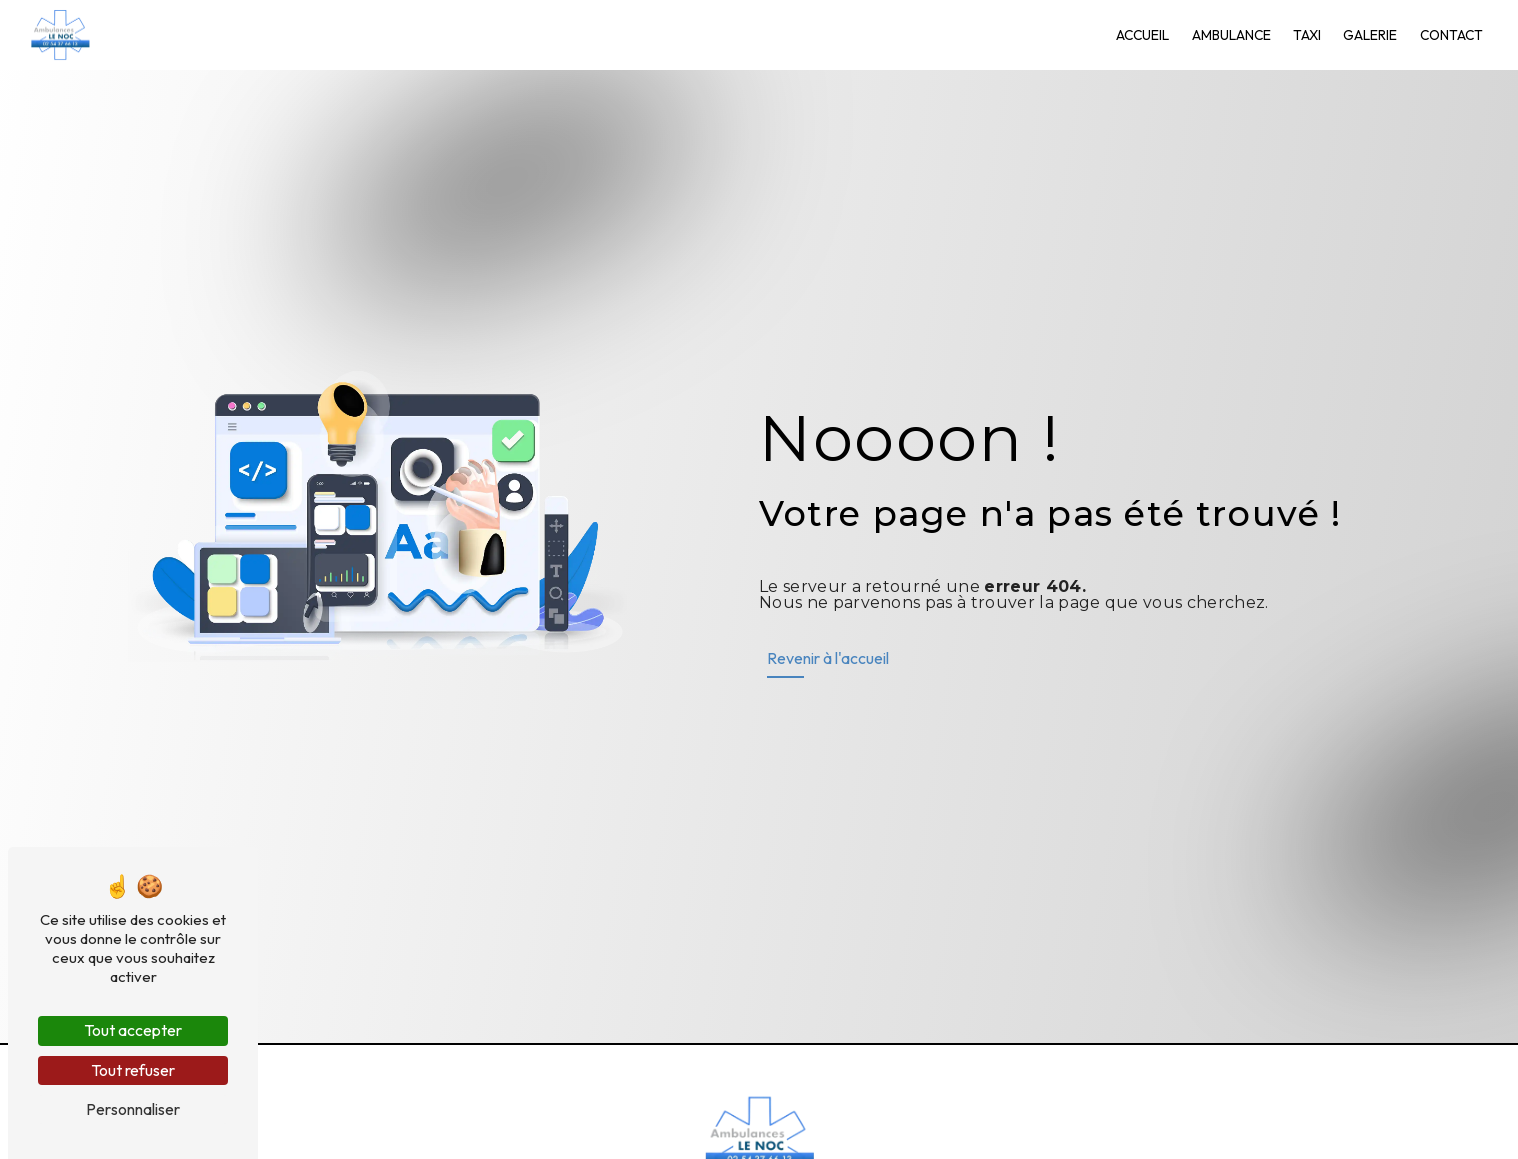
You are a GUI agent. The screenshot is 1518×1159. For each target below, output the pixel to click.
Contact (1451, 35)
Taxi (1307, 35)
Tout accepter (133, 1030)
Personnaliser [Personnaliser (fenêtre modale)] (133, 1109)
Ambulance (1231, 35)
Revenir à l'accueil (828, 658)
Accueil (1142, 35)
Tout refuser (133, 1070)
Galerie (1370, 35)
